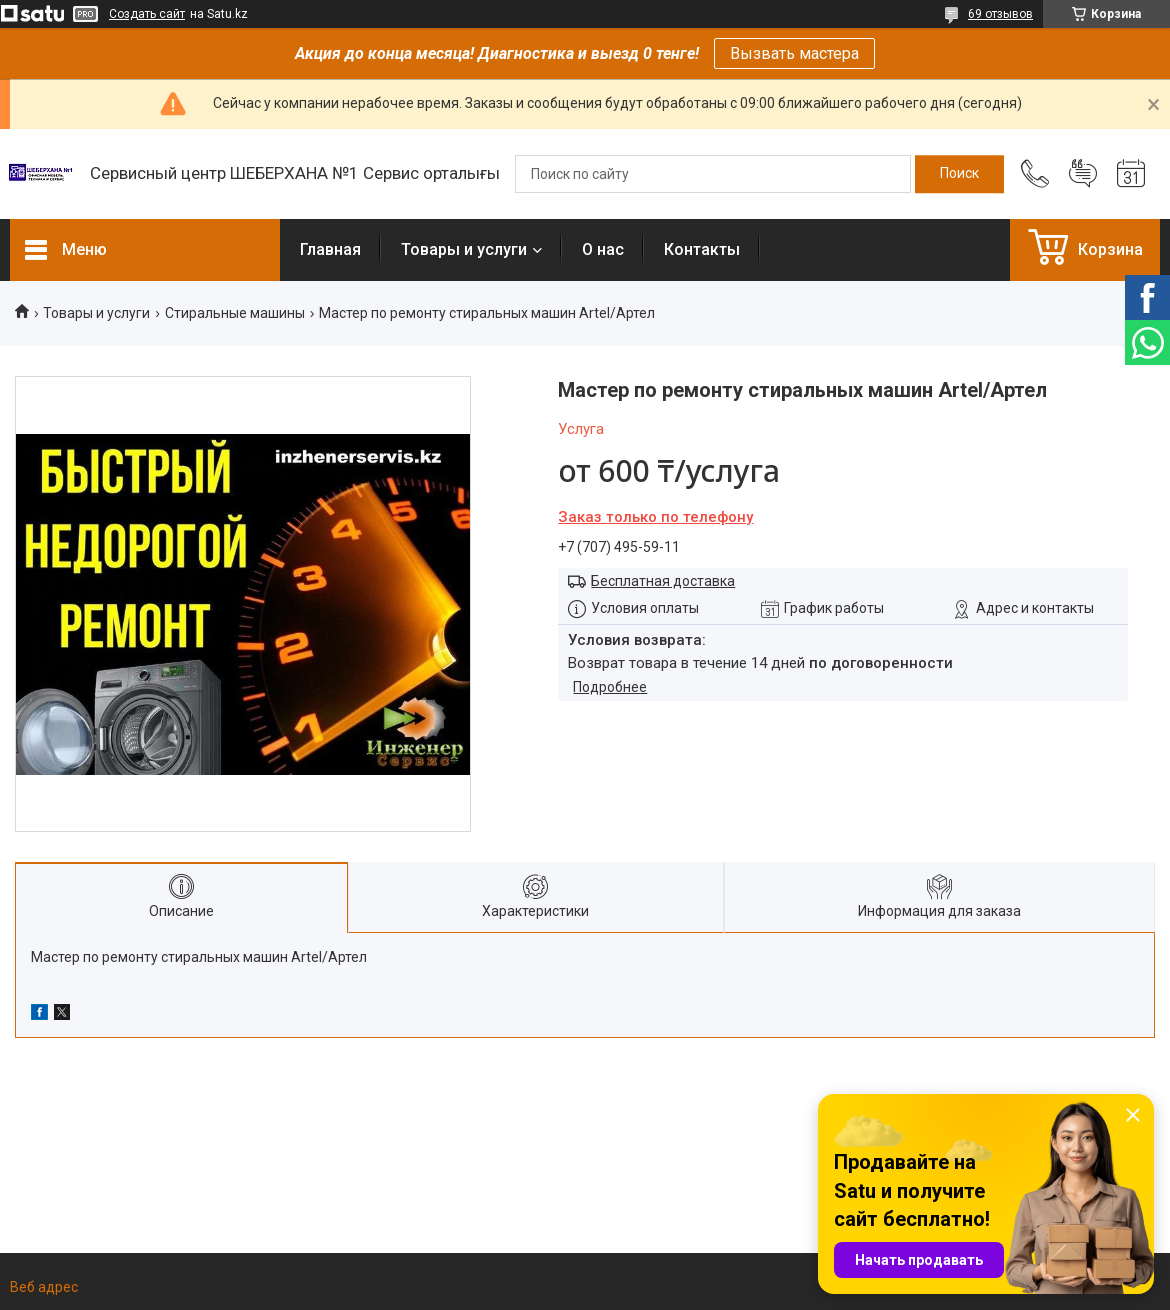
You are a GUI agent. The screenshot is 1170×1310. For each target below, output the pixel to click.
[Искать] (959, 174)
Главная (330, 249)
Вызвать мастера (794, 53)
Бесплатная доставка (663, 581)
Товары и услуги (464, 249)
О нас (603, 249)
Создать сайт (147, 14)
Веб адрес (44, 1287)
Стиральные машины (235, 313)
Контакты (702, 249)
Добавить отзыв (1083, 174)
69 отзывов (1000, 14)
